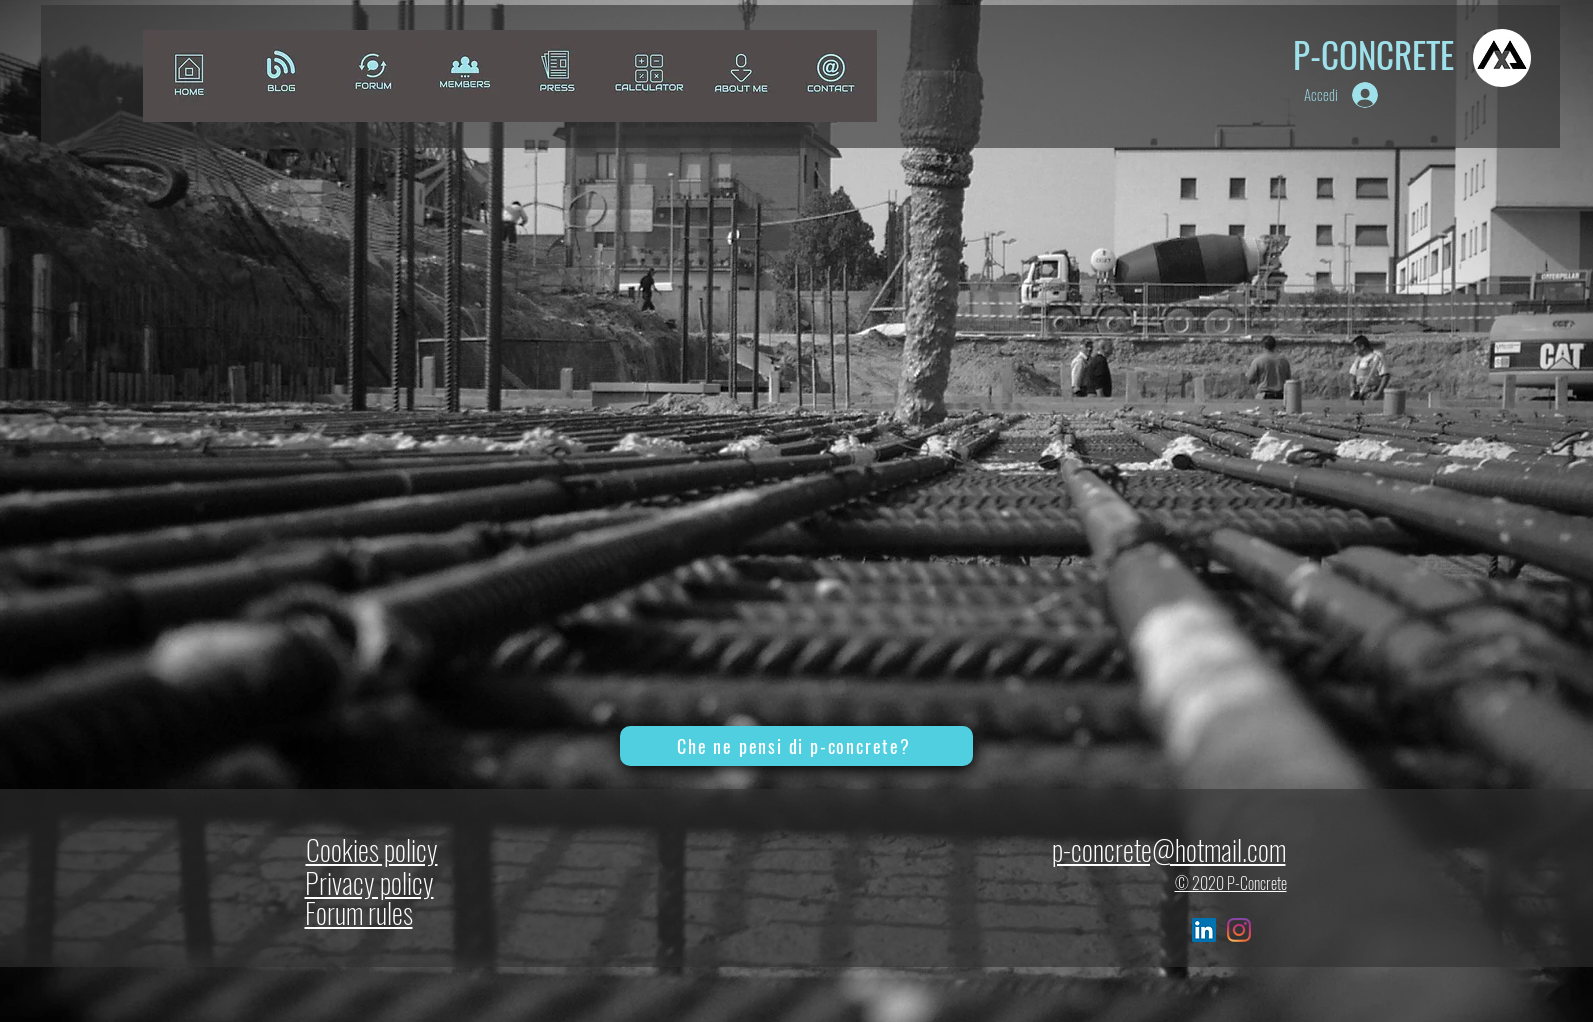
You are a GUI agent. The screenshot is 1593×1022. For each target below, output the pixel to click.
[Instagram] (1239, 930)
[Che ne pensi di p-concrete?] (796, 746)
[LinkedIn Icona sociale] (1204, 930)
